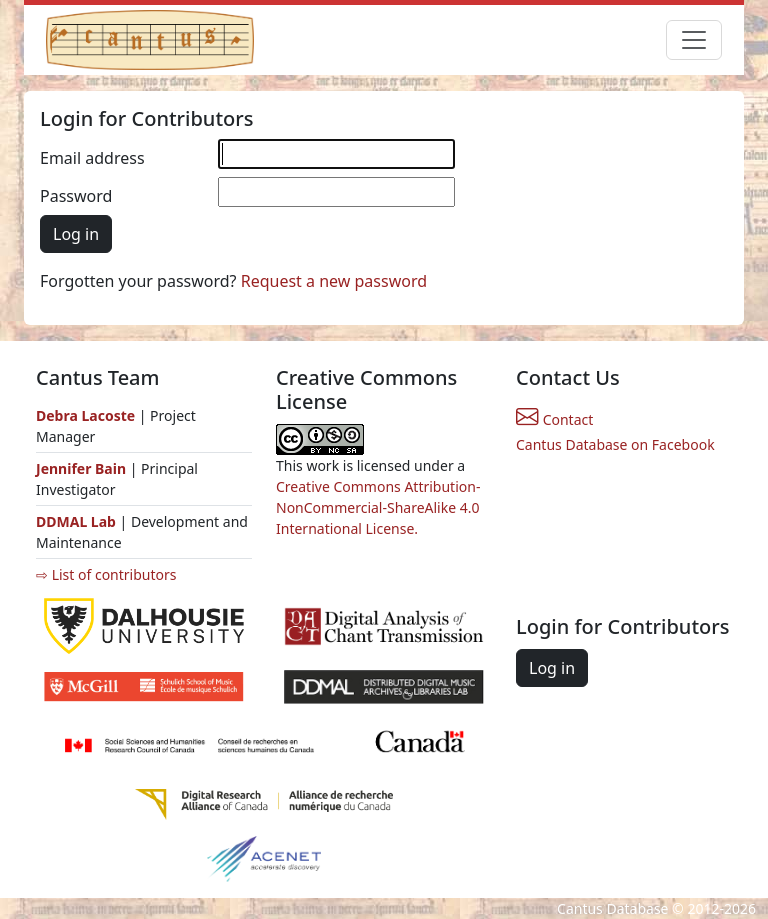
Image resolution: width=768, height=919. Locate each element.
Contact (554, 419)
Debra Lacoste (85, 415)
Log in (76, 234)
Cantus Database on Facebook (615, 444)
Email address (92, 158)
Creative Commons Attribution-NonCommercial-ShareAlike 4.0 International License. (378, 507)
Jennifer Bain (83, 468)
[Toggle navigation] (694, 40)
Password (76, 196)
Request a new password (334, 281)
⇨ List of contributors (106, 574)
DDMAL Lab (76, 521)
